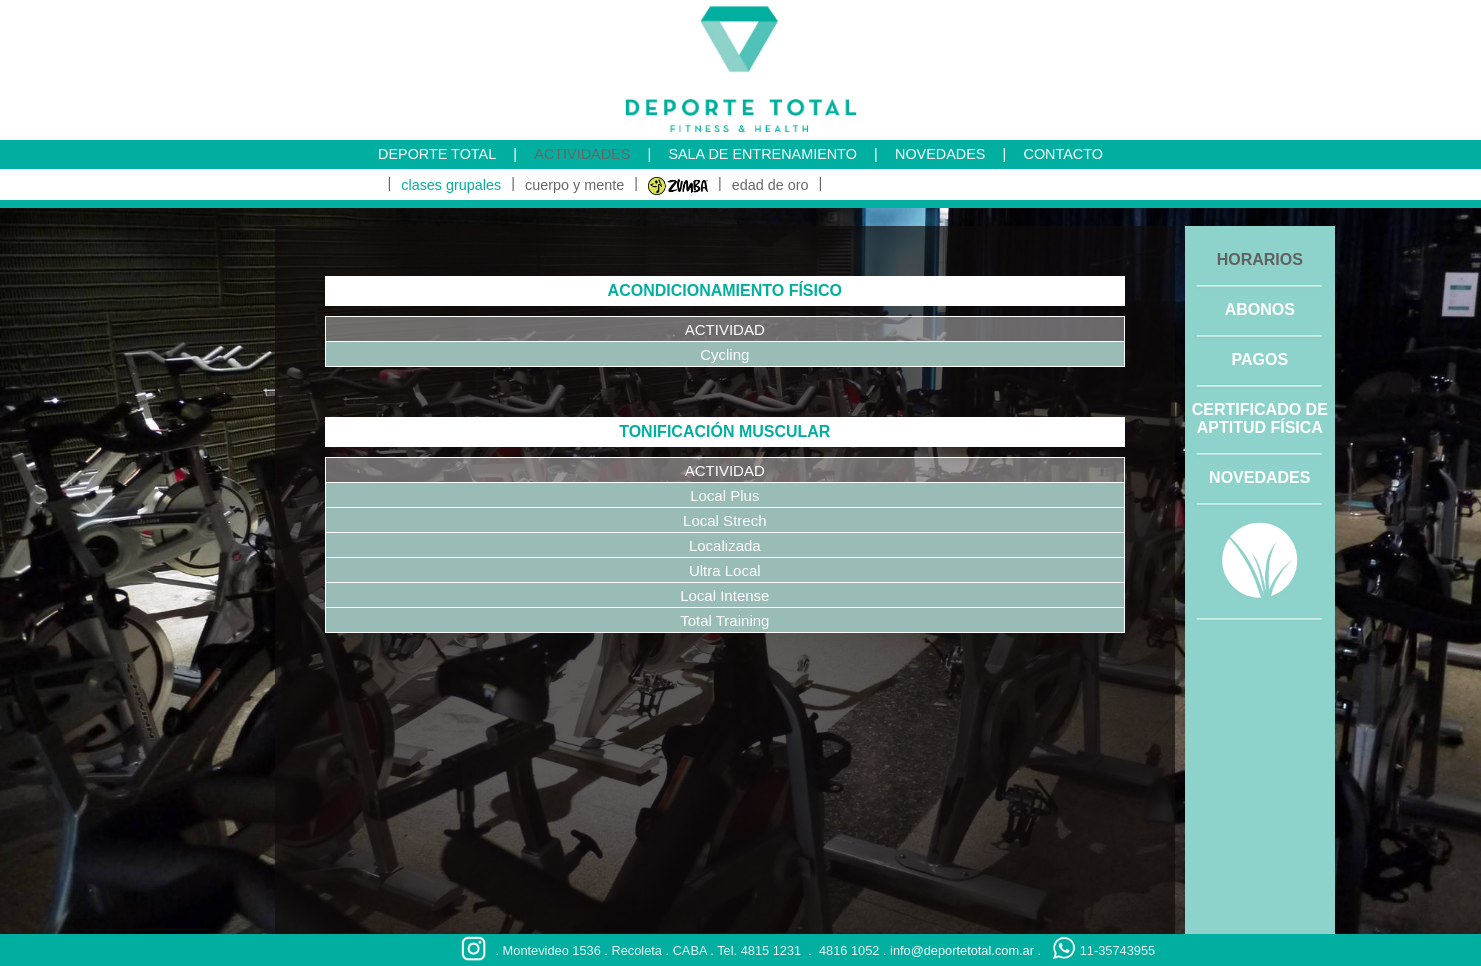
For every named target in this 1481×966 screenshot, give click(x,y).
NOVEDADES (940, 154)
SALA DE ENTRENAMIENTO (762, 154)
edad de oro (770, 185)
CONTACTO (1062, 154)
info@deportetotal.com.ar (962, 950)
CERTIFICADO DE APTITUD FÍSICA (1260, 418)
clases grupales (451, 185)
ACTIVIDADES (582, 154)
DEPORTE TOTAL (437, 154)
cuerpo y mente (574, 185)
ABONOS (1260, 309)
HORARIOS (1260, 259)
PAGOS (1259, 359)
